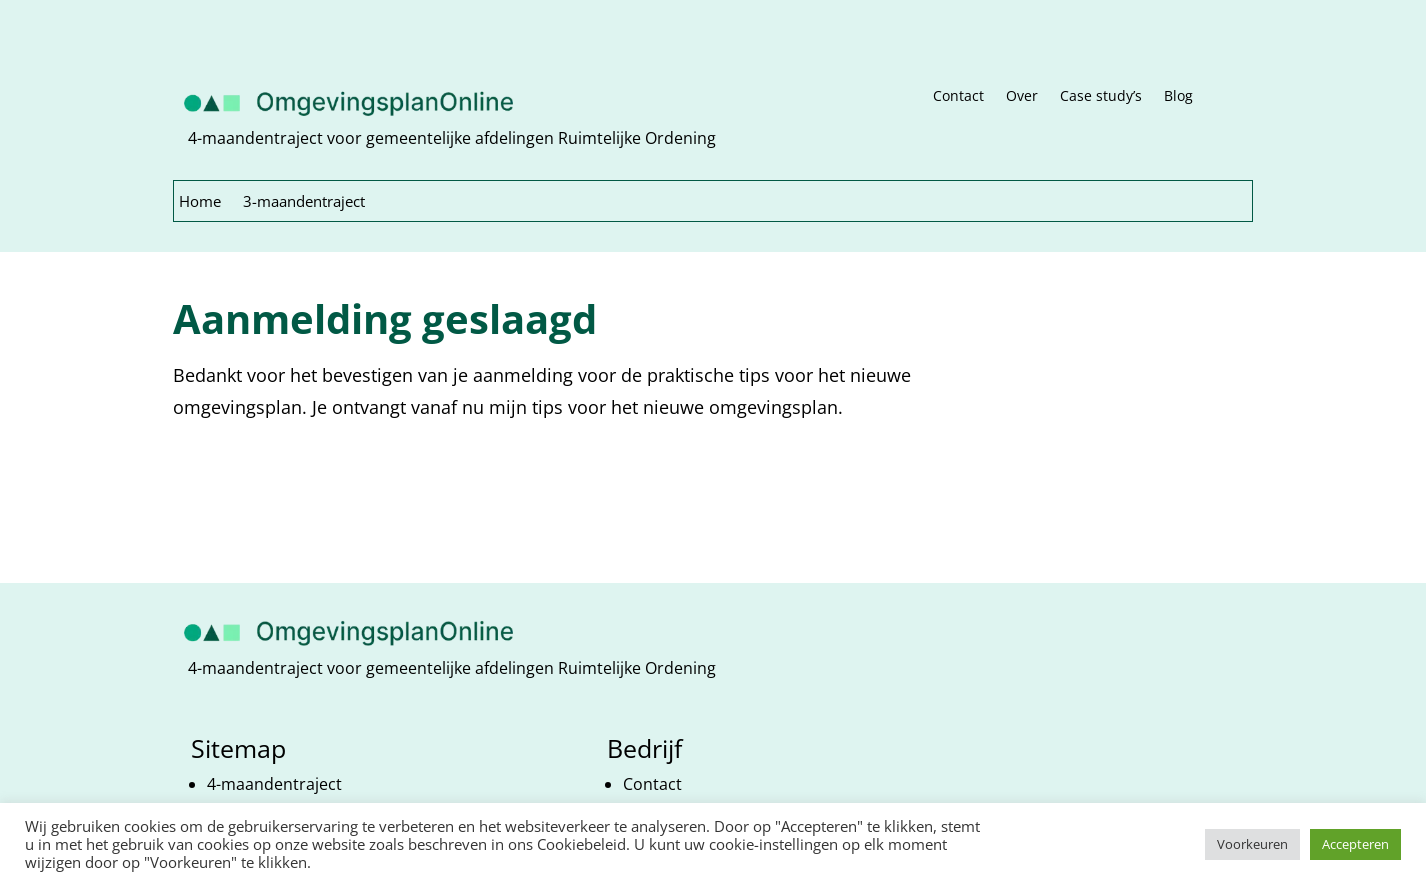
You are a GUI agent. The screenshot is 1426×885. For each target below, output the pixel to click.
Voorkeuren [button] (1252, 844)
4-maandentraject (274, 784)
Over (1022, 97)
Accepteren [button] (1355, 844)
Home (200, 202)
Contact (958, 97)
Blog (1178, 97)
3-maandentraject (304, 202)
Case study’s (1101, 97)
